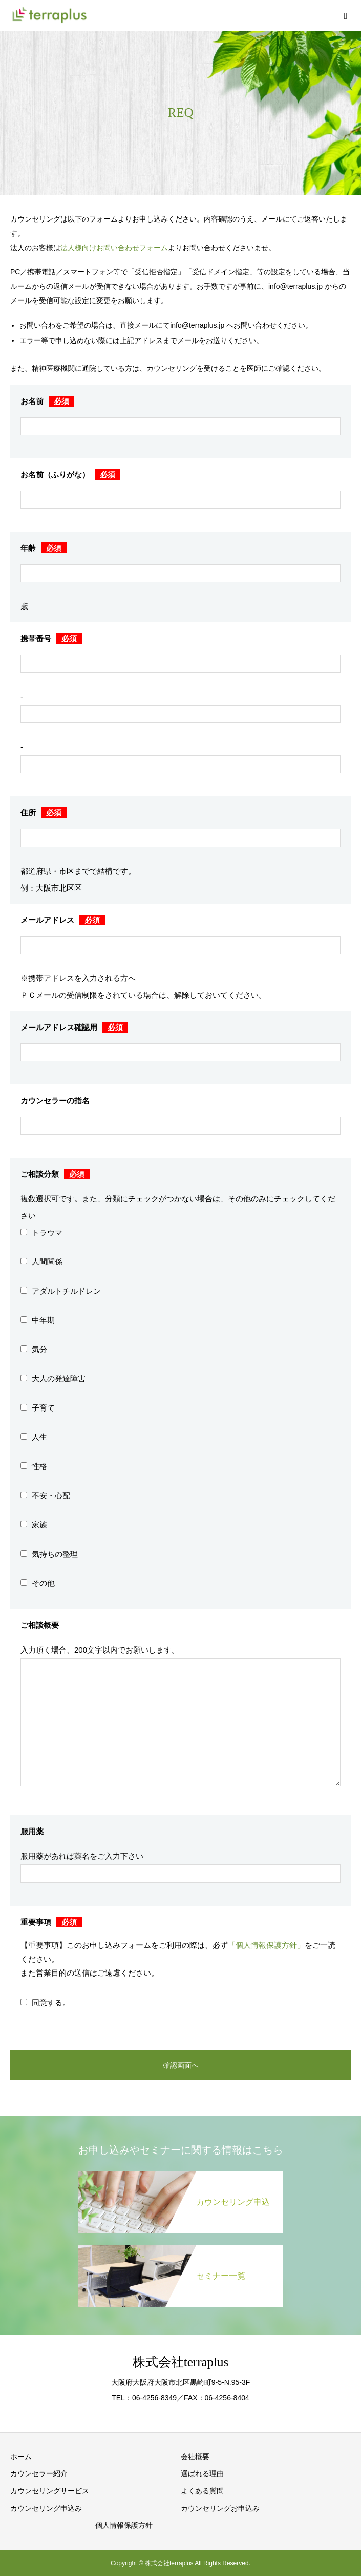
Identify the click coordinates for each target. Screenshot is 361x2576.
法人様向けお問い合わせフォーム (114, 248)
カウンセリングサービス (49, 2491)
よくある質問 (202, 2491)
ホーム (21, 2456)
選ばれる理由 (202, 2473)
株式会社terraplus (180, 2362)
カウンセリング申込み (46, 2508)
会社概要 (195, 2456)
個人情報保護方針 (124, 2525)
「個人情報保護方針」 (266, 1945)
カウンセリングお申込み (220, 2508)
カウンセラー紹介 (39, 2473)
